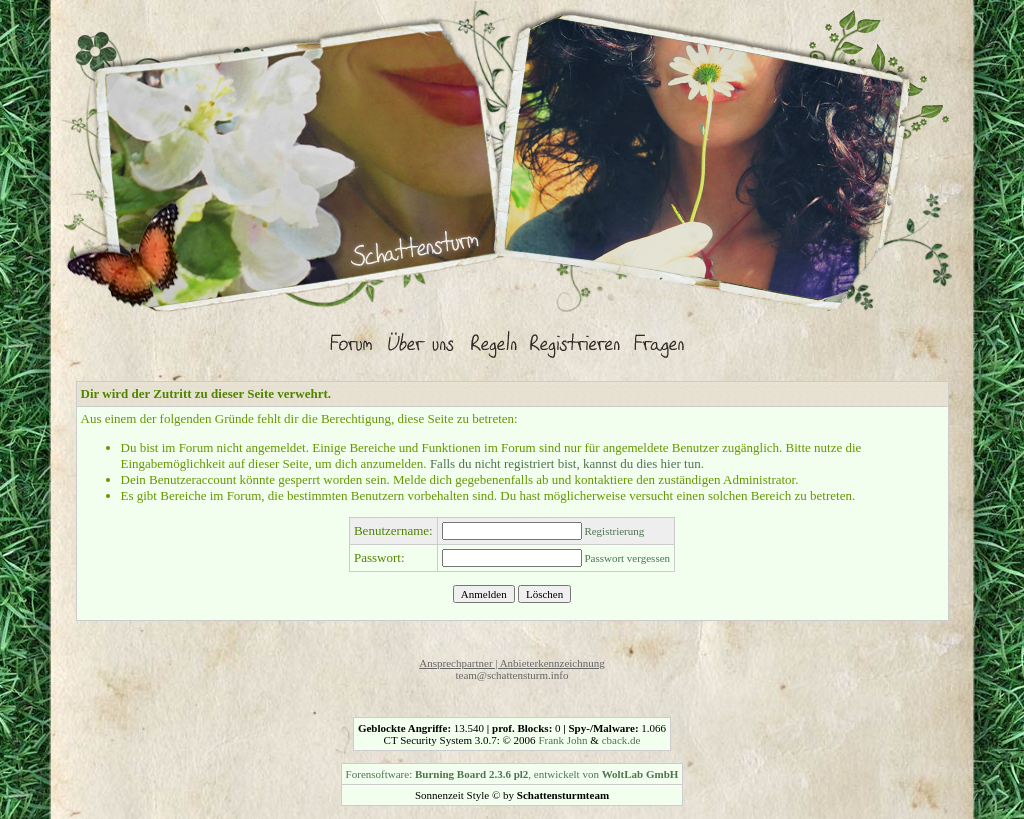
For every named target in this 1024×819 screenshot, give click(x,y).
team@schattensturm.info (511, 675)
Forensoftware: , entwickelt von (512, 774)
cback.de (621, 740)
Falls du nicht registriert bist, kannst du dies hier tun (565, 463)
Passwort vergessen (627, 558)
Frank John (562, 740)
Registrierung (614, 531)
